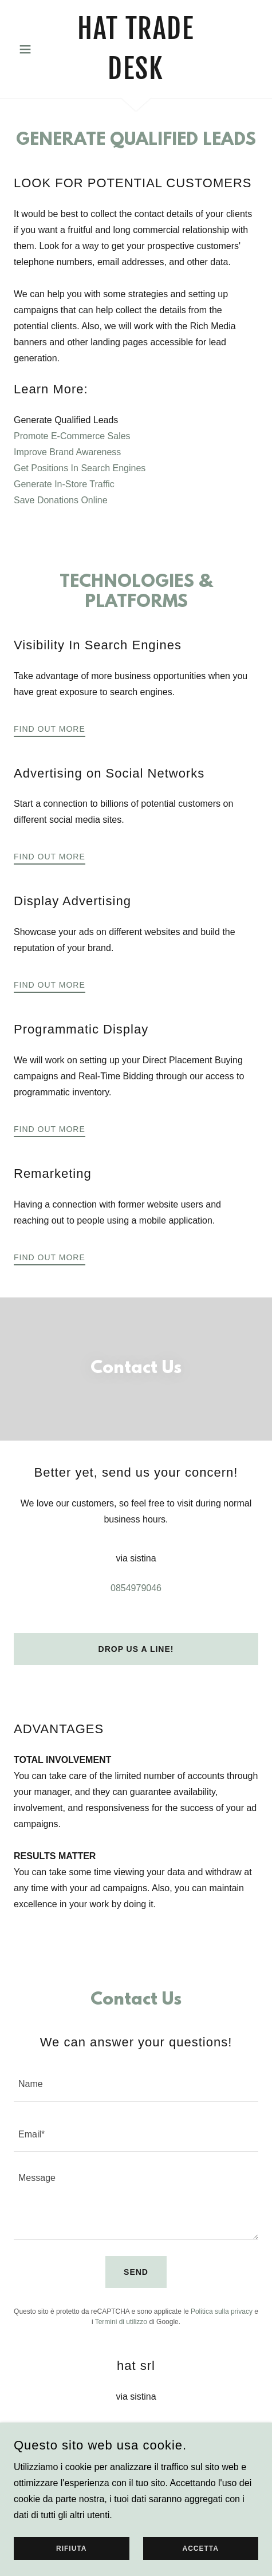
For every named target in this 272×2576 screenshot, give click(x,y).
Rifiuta (71, 2565)
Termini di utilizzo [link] (121, 2322)
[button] (32, 49)
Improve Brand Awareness (67, 452)
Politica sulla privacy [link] (222, 2311)
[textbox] (136, 2083)
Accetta (201, 2565)
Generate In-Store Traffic (64, 484)
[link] (136, 49)
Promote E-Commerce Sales (72, 436)
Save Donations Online (61, 500)
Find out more (49, 728)
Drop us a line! (136, 1649)
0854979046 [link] (136, 1588)
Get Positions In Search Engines (79, 468)
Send (136, 2272)
